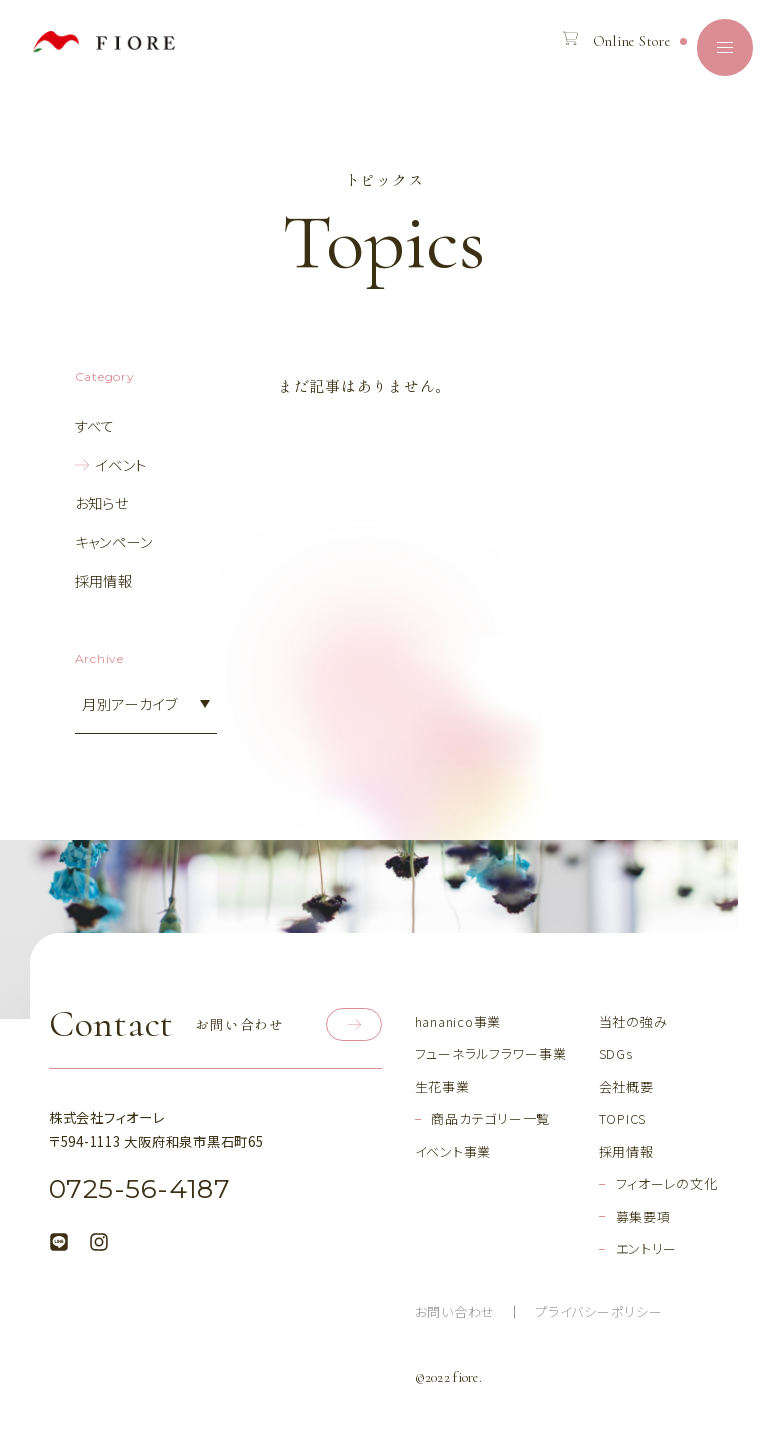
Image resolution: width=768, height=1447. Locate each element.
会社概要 (626, 1086)
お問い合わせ (455, 1311)
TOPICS (623, 1118)
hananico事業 (458, 1021)
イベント (121, 464)
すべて (95, 425)
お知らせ (102, 502)
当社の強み (633, 1021)
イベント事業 (453, 1151)
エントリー (647, 1248)
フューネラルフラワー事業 (491, 1053)
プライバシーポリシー (598, 1311)
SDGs (616, 1053)
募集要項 (643, 1216)
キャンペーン (114, 541)
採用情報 (104, 580)
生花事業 (442, 1086)
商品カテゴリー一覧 (490, 1118)
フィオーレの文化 (667, 1183)
